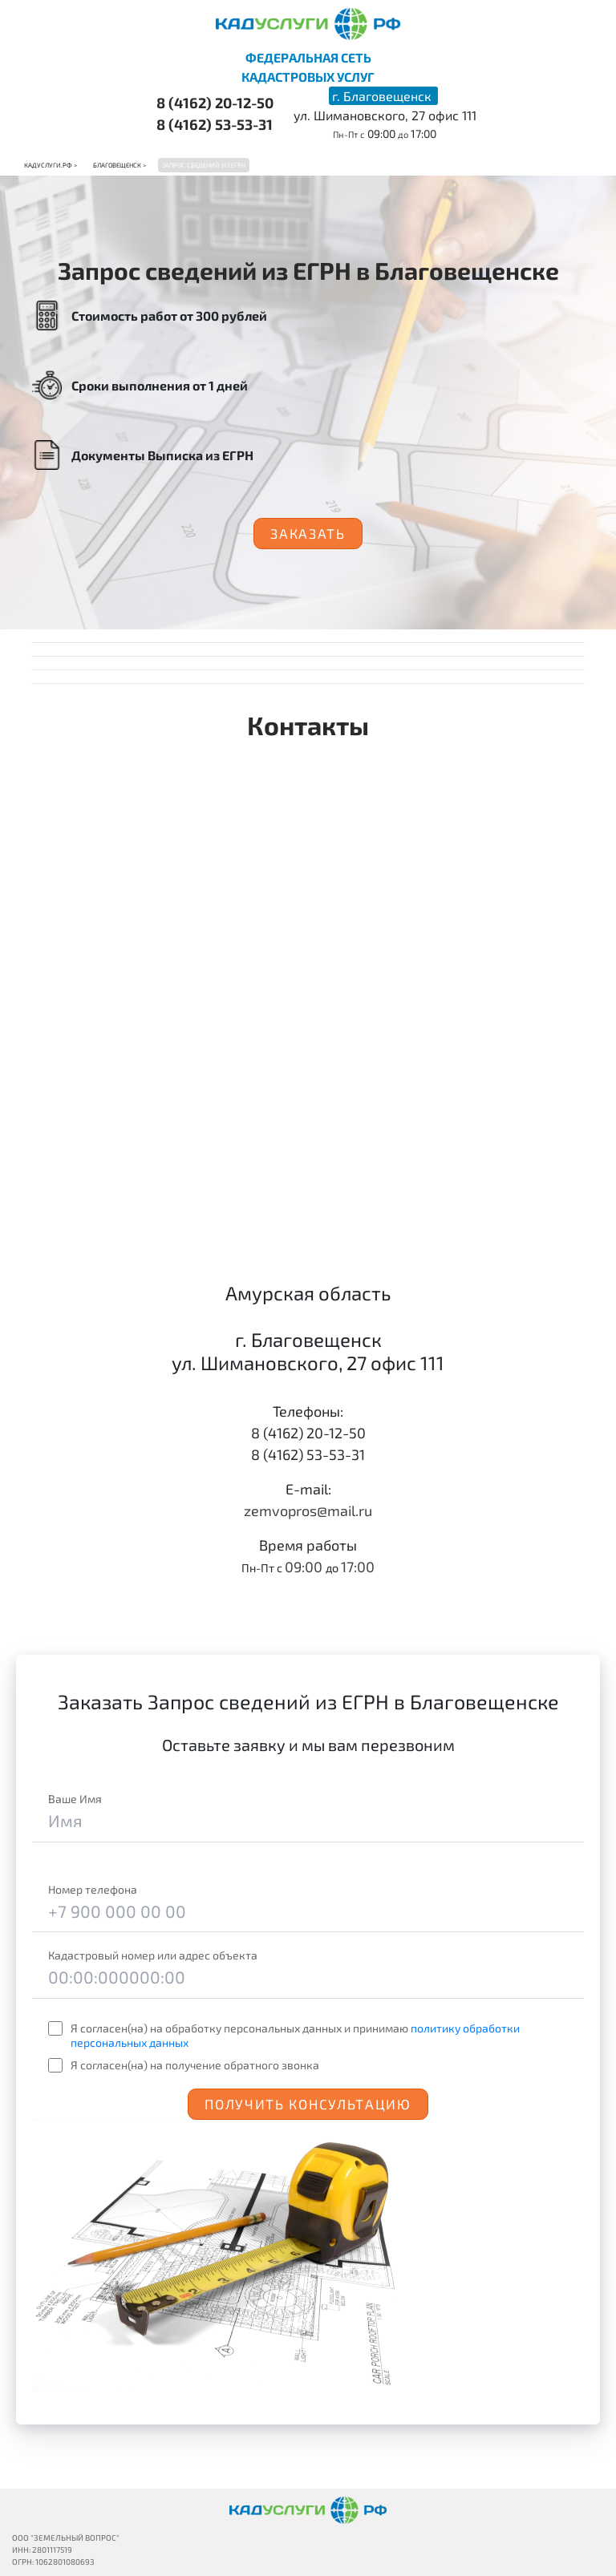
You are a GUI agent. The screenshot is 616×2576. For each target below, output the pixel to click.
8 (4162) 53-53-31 (214, 124)
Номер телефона (92, 1889)
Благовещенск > (119, 165)
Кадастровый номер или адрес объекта (152, 1955)
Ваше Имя (75, 1799)
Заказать (308, 533)
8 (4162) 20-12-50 (215, 102)
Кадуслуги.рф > (50, 165)
